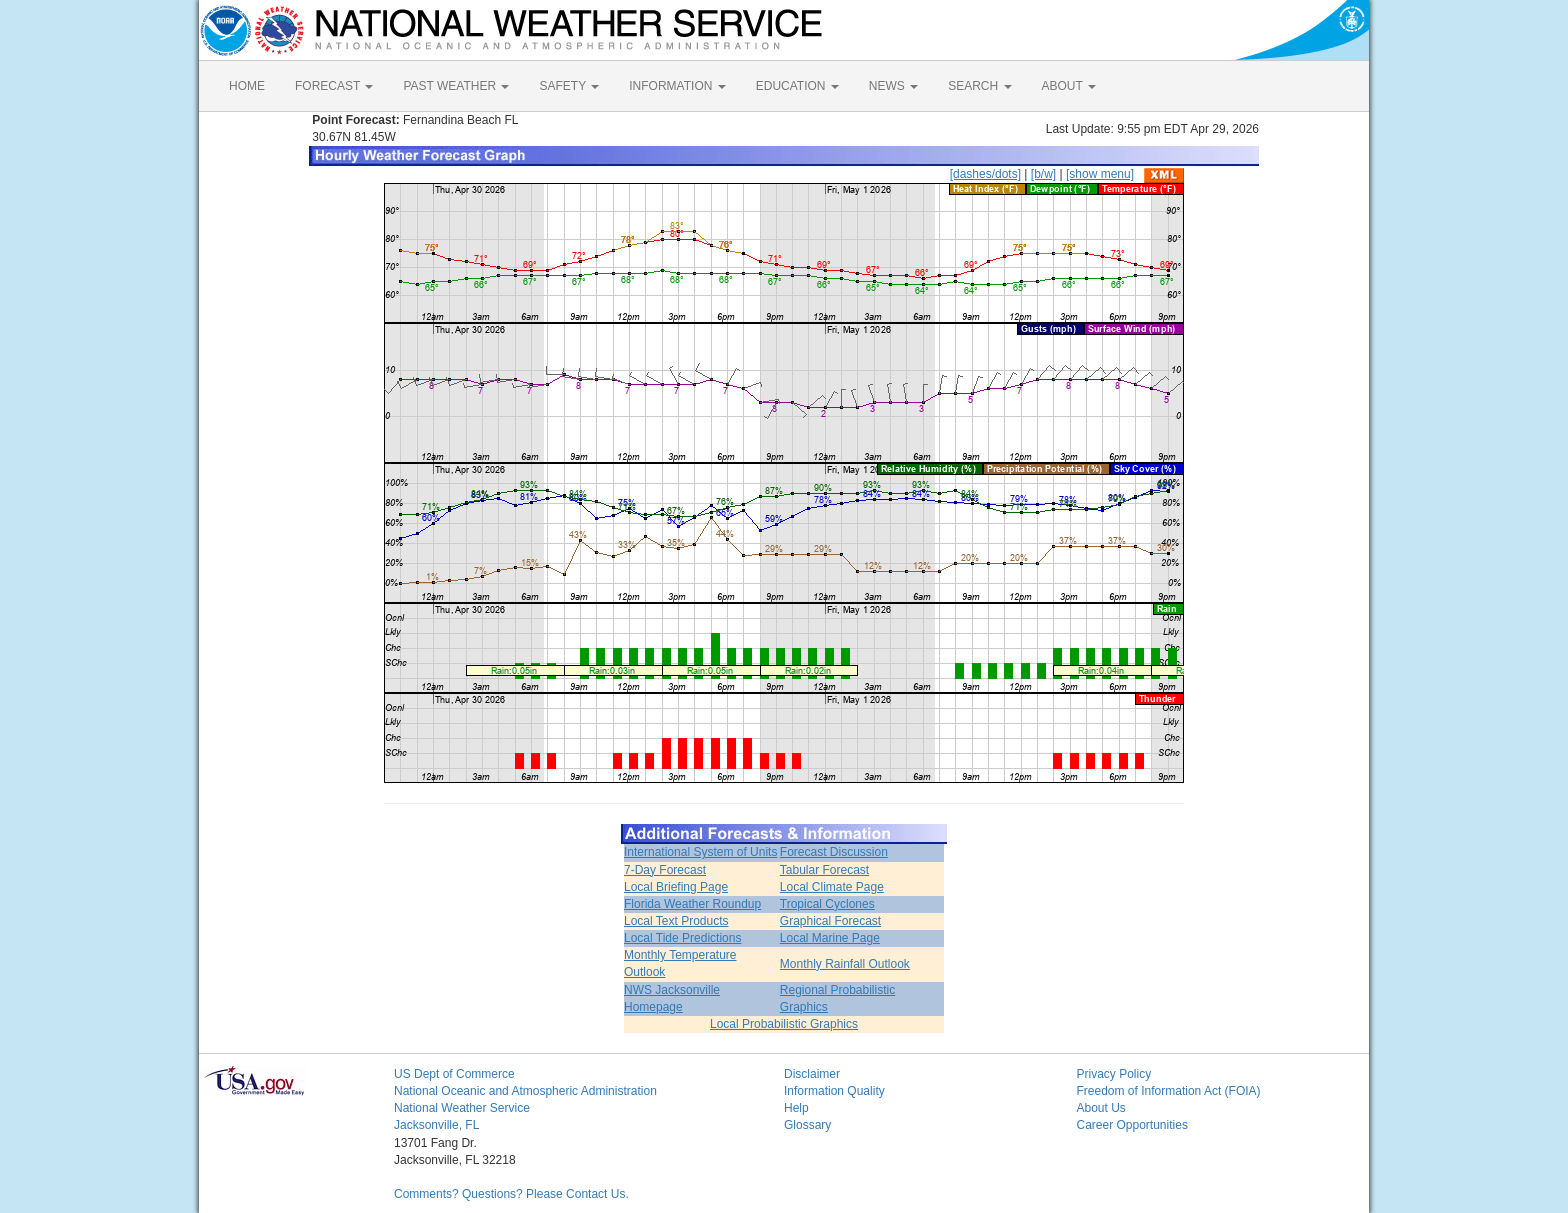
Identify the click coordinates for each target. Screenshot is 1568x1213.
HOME (247, 86)
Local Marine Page (830, 938)
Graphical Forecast (830, 921)
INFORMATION (677, 86)
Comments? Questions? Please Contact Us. (511, 1194)
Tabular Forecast (824, 870)
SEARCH (979, 86)
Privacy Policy (1114, 1074)
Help (796, 1108)
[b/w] (1043, 174)
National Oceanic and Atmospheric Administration (525, 1091)
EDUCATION (797, 86)
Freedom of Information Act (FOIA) (1169, 1091)
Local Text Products (676, 921)
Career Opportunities (1132, 1125)
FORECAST (334, 86)
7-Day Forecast (665, 870)
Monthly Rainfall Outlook (845, 964)
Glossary (807, 1125)
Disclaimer (812, 1074)
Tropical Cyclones (827, 904)
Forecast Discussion (834, 852)
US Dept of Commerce (454, 1074)
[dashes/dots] (985, 174)
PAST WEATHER (456, 86)
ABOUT (1069, 86)
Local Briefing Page (676, 887)
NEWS (893, 86)
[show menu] (1100, 174)
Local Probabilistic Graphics (784, 1024)
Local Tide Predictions (682, 938)
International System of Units (700, 852)
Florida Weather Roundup (692, 904)
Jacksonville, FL (436, 1125)
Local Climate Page (832, 887)
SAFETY (569, 86)
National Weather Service (462, 1108)
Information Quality (834, 1091)
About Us (1101, 1108)
